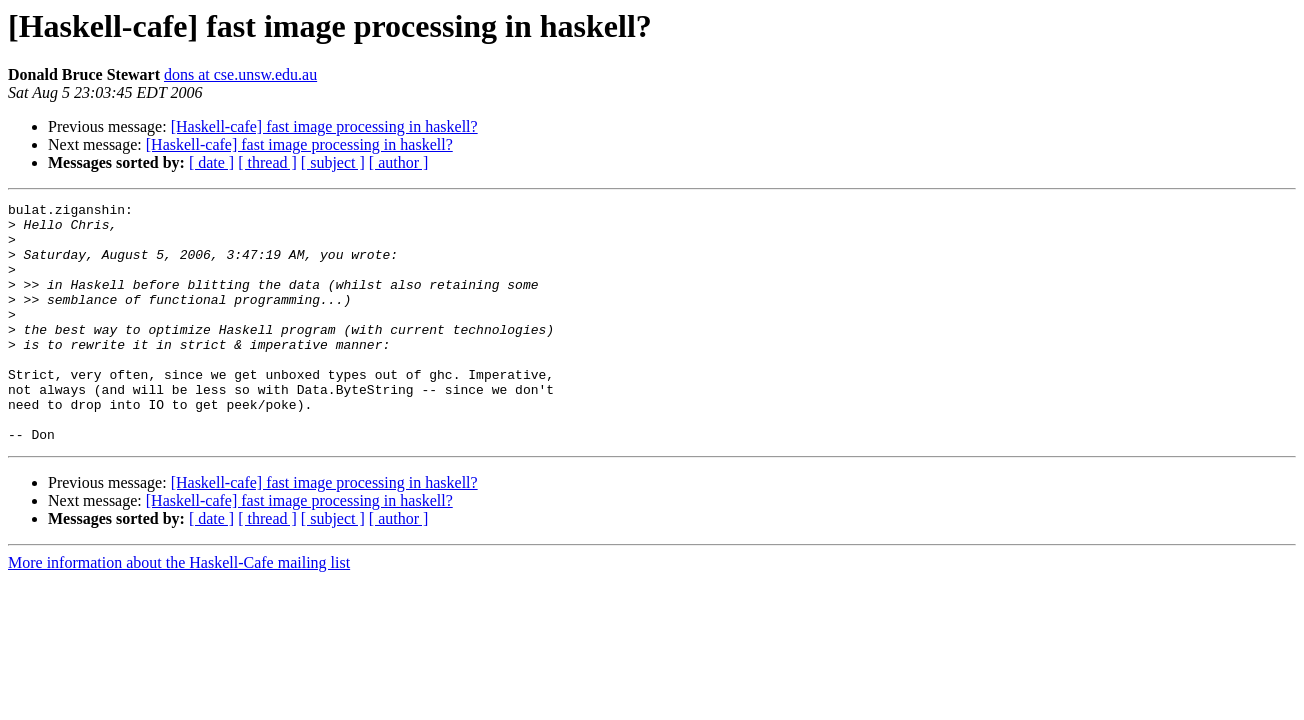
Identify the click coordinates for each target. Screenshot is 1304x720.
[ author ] (399, 162)
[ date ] (211, 162)
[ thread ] (267, 162)
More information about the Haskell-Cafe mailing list (179, 610)
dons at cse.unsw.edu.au (240, 74)
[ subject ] (333, 162)
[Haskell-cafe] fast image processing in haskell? (324, 126)
